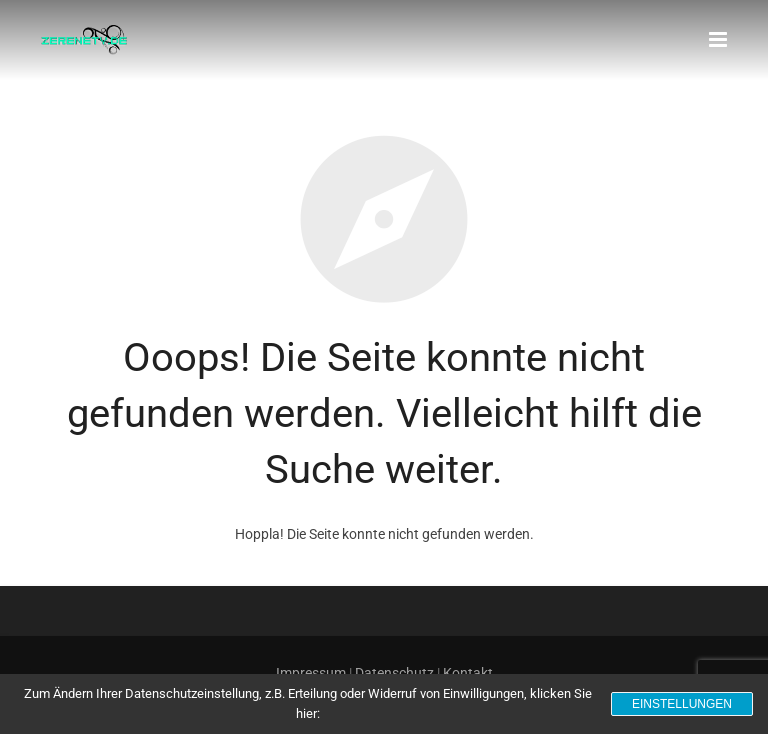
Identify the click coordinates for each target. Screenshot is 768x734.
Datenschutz (394, 673)
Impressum (311, 673)
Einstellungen (682, 704)
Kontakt (468, 673)
